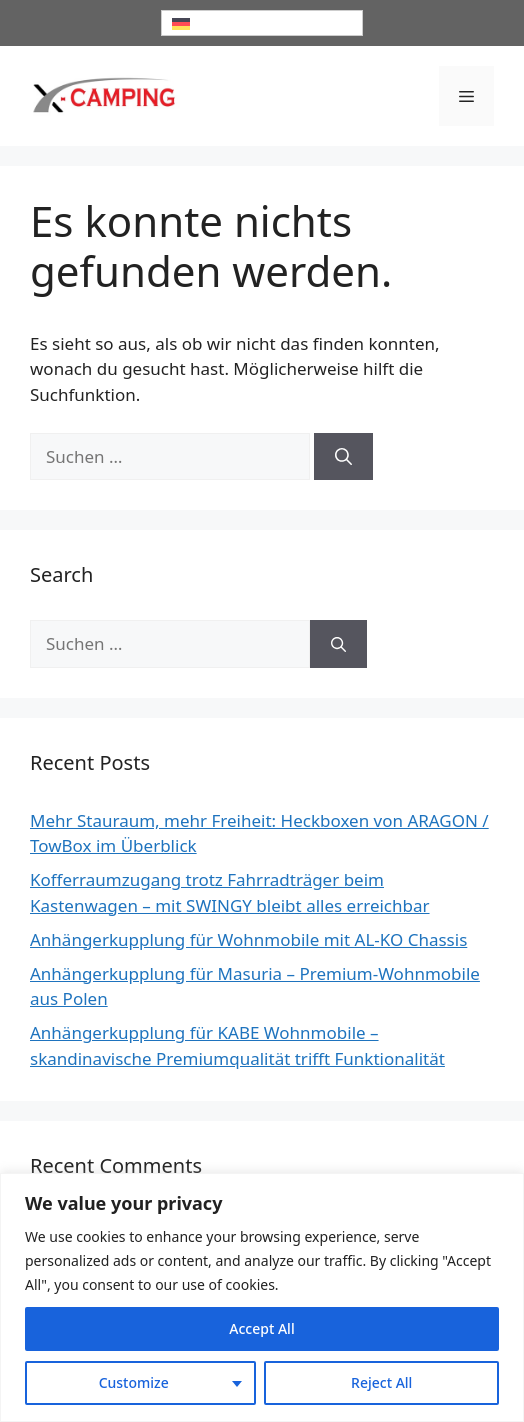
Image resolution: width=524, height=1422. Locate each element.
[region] (262, 1297)
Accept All (261, 1328)
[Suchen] (343, 457)
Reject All (381, 1382)
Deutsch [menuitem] (220, 23)
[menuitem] (262, 23)
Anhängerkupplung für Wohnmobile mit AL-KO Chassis (248, 939)
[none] (262, 23)
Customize (134, 1382)
